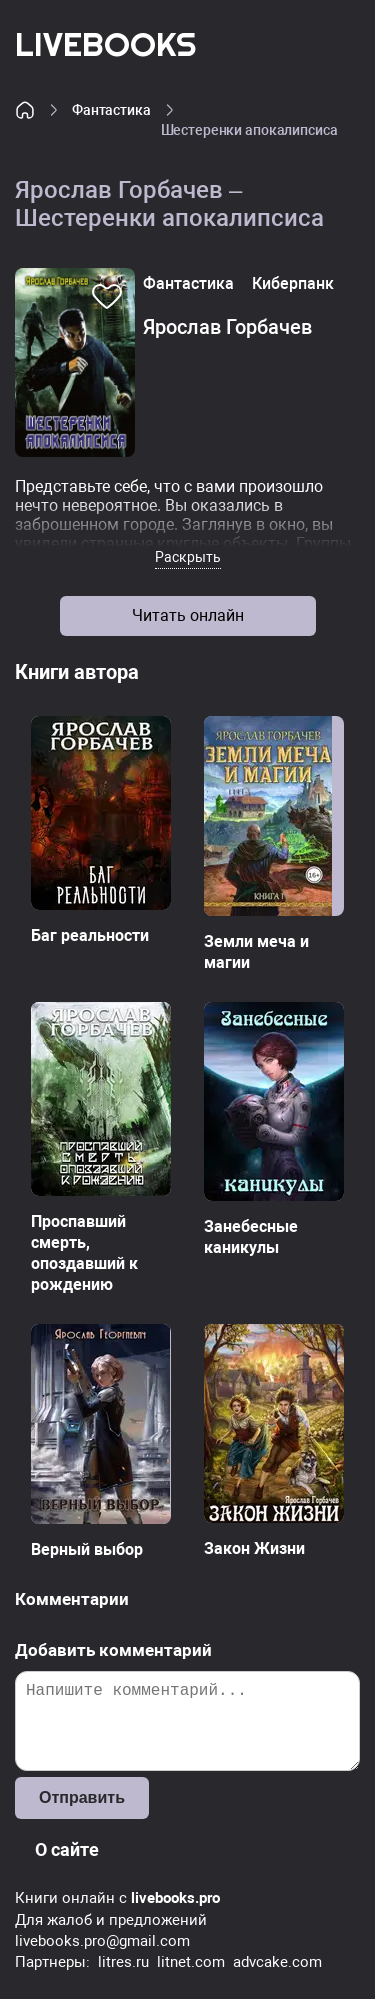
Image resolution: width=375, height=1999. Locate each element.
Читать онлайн (188, 615)
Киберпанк (293, 283)
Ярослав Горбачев (227, 327)
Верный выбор (87, 1549)
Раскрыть (188, 557)
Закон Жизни (254, 1548)
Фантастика (111, 110)
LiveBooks (105, 43)
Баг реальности (90, 935)
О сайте (67, 1849)
